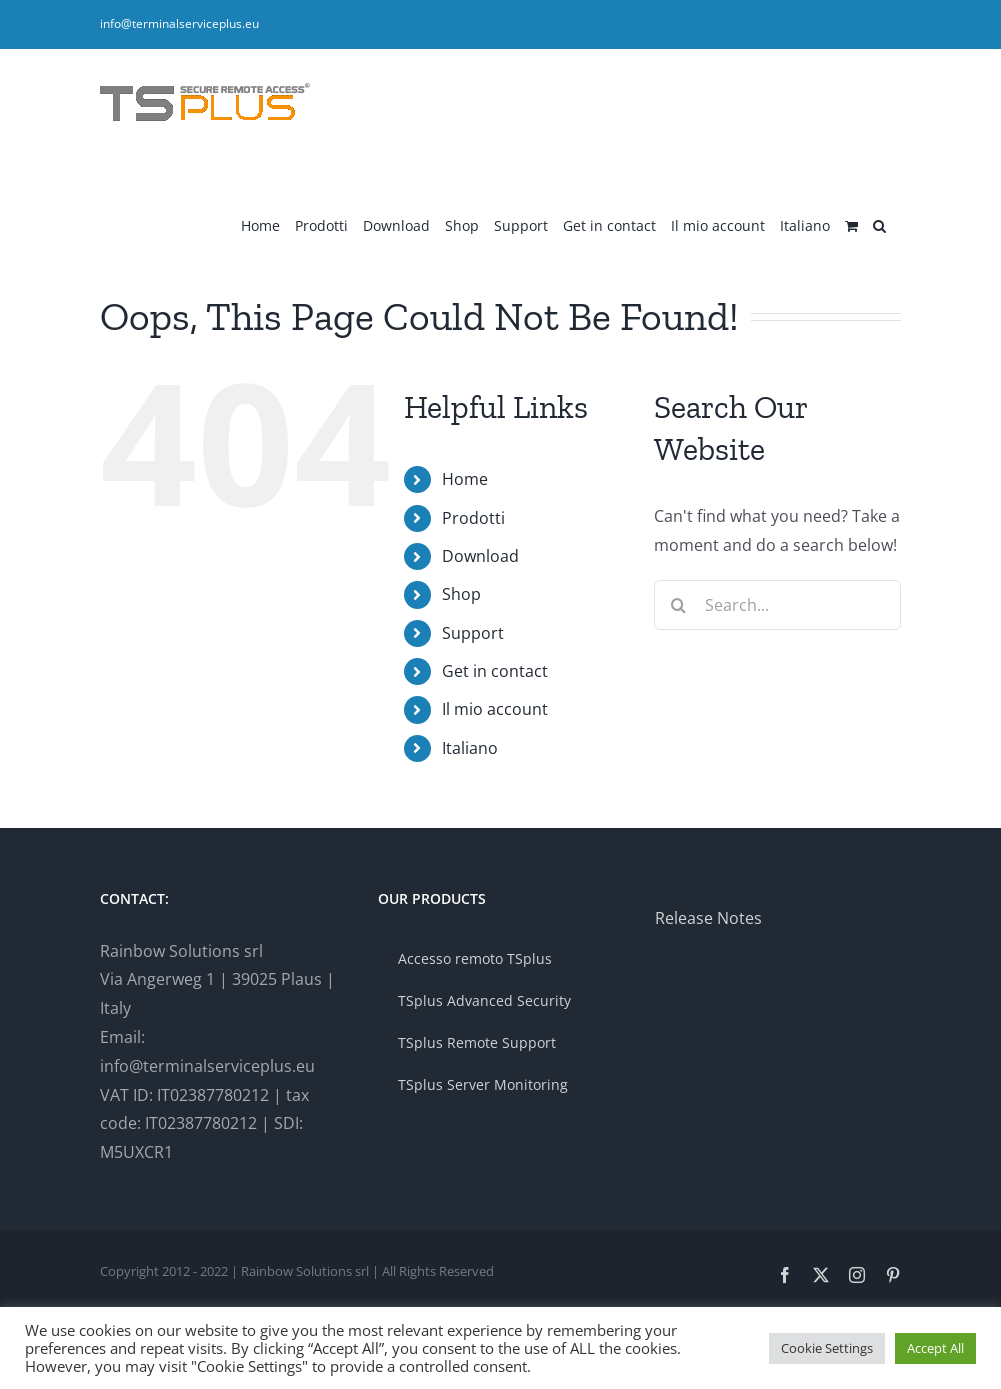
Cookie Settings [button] (827, 1348)
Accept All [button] (935, 1348)
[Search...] (777, 605)
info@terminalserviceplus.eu (179, 23)
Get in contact (495, 671)
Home (465, 479)
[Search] (679, 605)
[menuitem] (805, 224)
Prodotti (473, 518)
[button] (879, 224)
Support (473, 633)
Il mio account (495, 709)
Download (480, 556)
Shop (461, 594)
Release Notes (708, 918)
